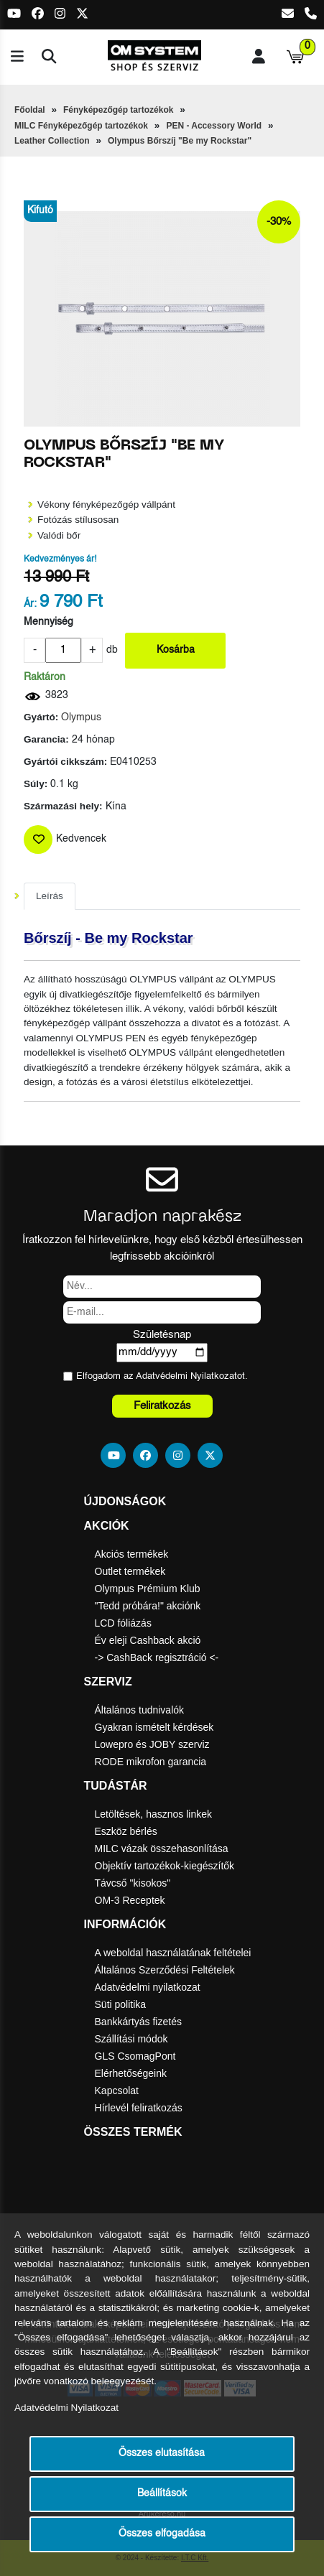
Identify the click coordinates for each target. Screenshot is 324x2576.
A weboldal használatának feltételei (173, 1952)
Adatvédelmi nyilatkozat (147, 1987)
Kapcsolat (117, 2090)
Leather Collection (52, 141)
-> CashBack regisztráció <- (157, 1657)
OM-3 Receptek (130, 1900)
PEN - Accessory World (213, 126)
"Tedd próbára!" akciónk (148, 1606)
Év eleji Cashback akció (148, 1640)
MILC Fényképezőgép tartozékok (81, 126)
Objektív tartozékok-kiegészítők (165, 1865)
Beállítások (162, 2493)
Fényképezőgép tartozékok (118, 110)
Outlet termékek (130, 1571)
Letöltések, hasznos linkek (153, 1814)
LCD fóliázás (123, 1623)
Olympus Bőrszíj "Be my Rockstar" (179, 141)
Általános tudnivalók (140, 1710)
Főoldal (29, 110)
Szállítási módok (131, 2039)
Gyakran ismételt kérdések (154, 1727)
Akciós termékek (132, 1554)
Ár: (30, 604)
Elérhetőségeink (131, 2073)
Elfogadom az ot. (162, 1376)
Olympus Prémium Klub (147, 1588)
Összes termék (133, 2132)
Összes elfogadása (162, 2534)
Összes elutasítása (162, 2453)
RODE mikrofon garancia (151, 1761)
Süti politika (121, 2004)
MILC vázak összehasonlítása (161, 1848)
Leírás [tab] (49, 896)
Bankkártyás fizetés (138, 2021)
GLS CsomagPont (135, 2056)
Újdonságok (125, 1501)
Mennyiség (48, 622)
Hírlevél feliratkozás (138, 2108)
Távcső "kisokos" (133, 1883)
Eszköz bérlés (126, 1831)
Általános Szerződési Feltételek (165, 1970)
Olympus (81, 717)
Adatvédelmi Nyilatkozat (186, 1376)
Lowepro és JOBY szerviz (152, 1744)
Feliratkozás (162, 1405)
